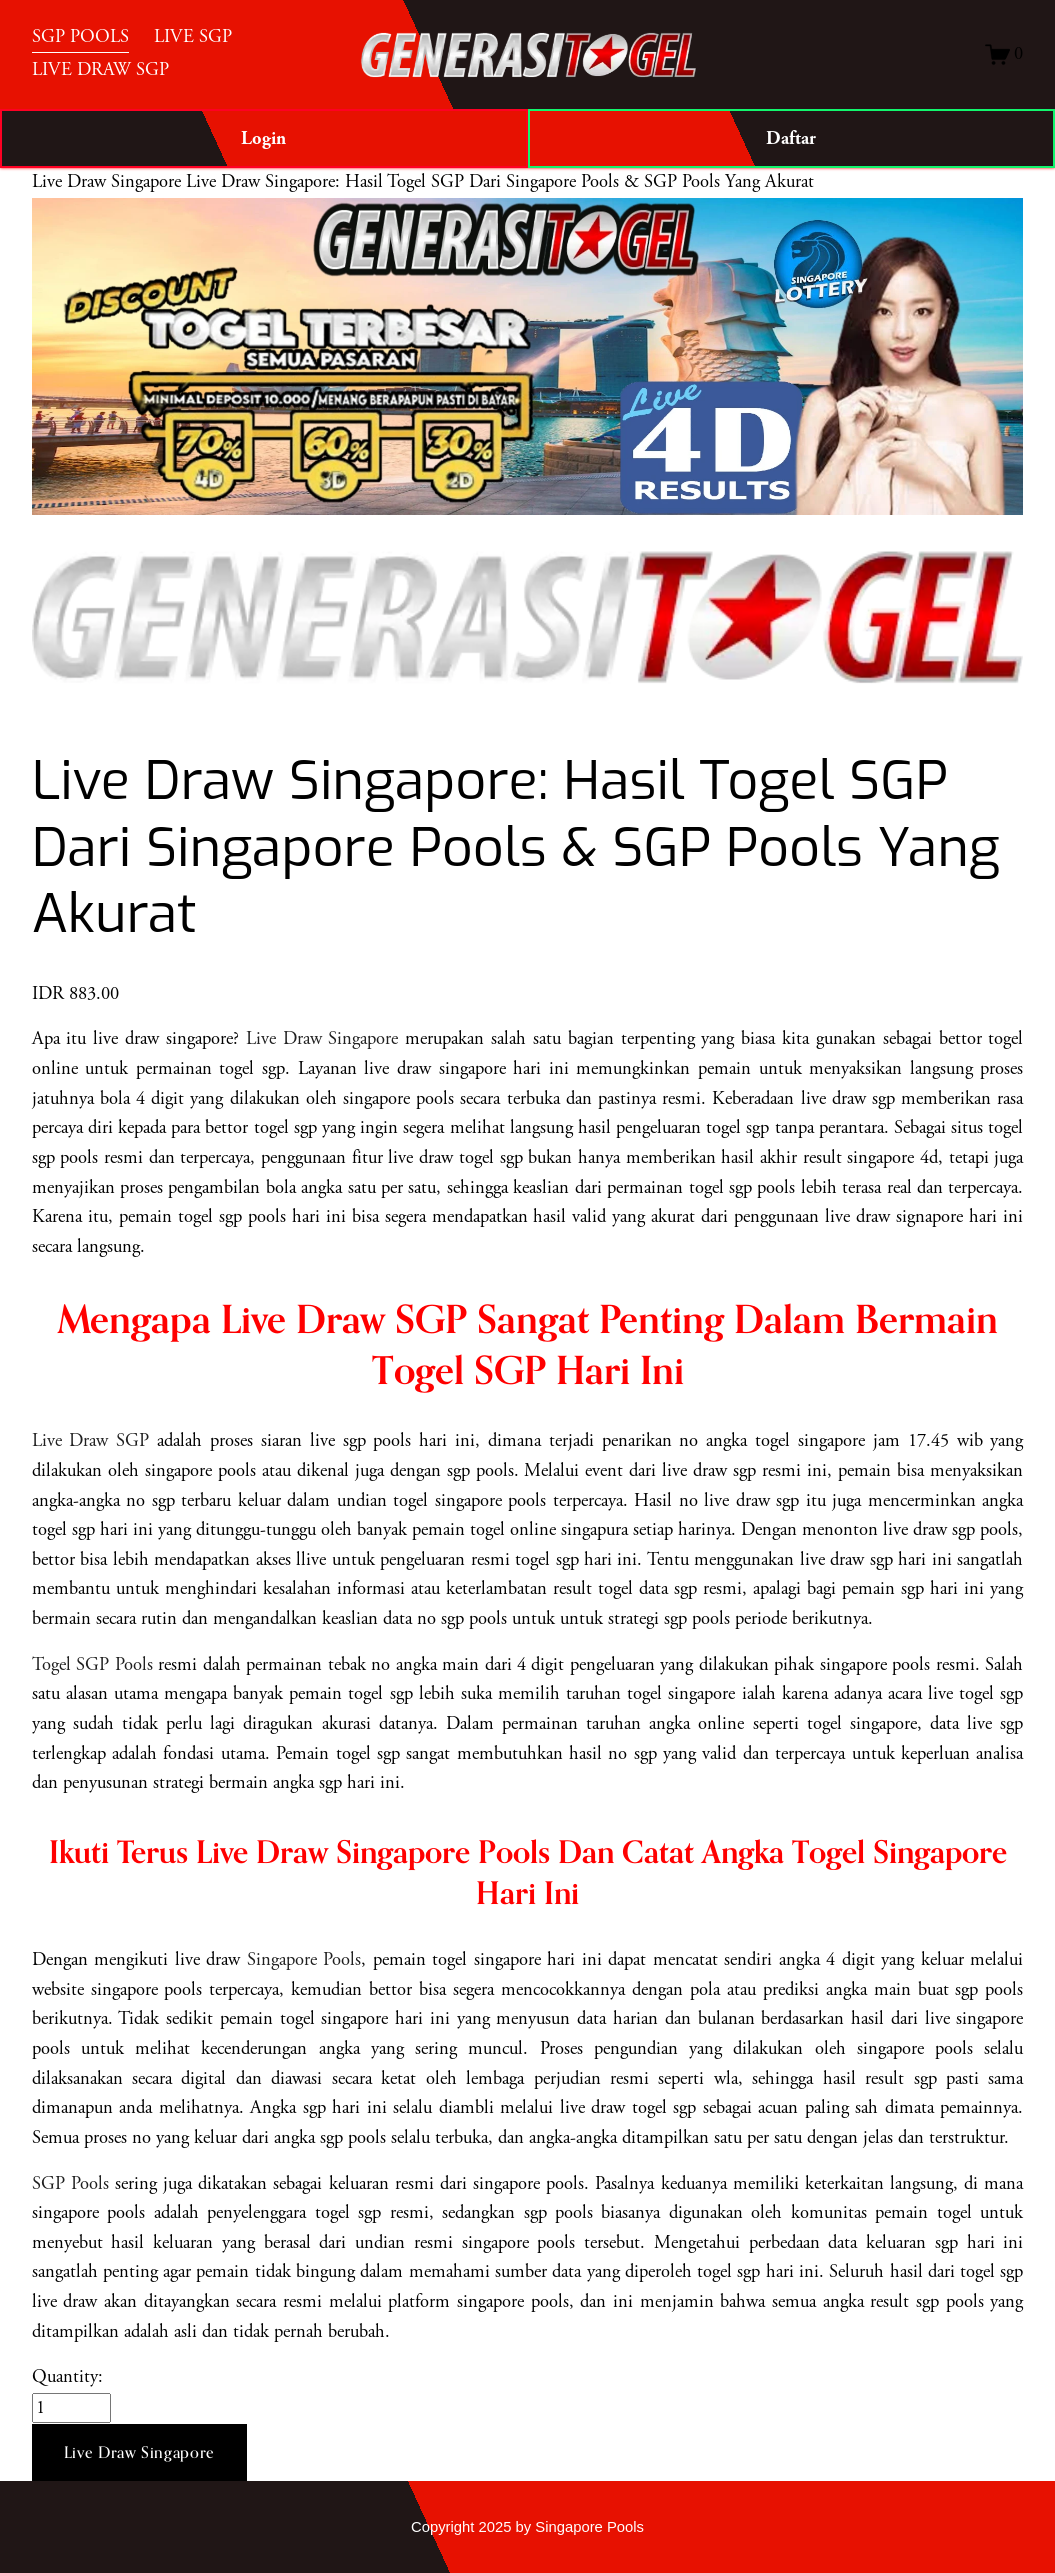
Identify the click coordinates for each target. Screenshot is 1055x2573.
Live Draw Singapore (106, 182)
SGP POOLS (80, 37)
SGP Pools (70, 2184)
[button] (139, 2453)
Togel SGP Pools (92, 1665)
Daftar (791, 138)
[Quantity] (71, 2408)
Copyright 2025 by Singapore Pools (527, 2527)
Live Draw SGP (91, 1441)
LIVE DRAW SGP (100, 70)
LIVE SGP (193, 37)
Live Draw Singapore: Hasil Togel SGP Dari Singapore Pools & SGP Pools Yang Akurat (500, 182)
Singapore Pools (304, 1960)
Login (263, 138)
